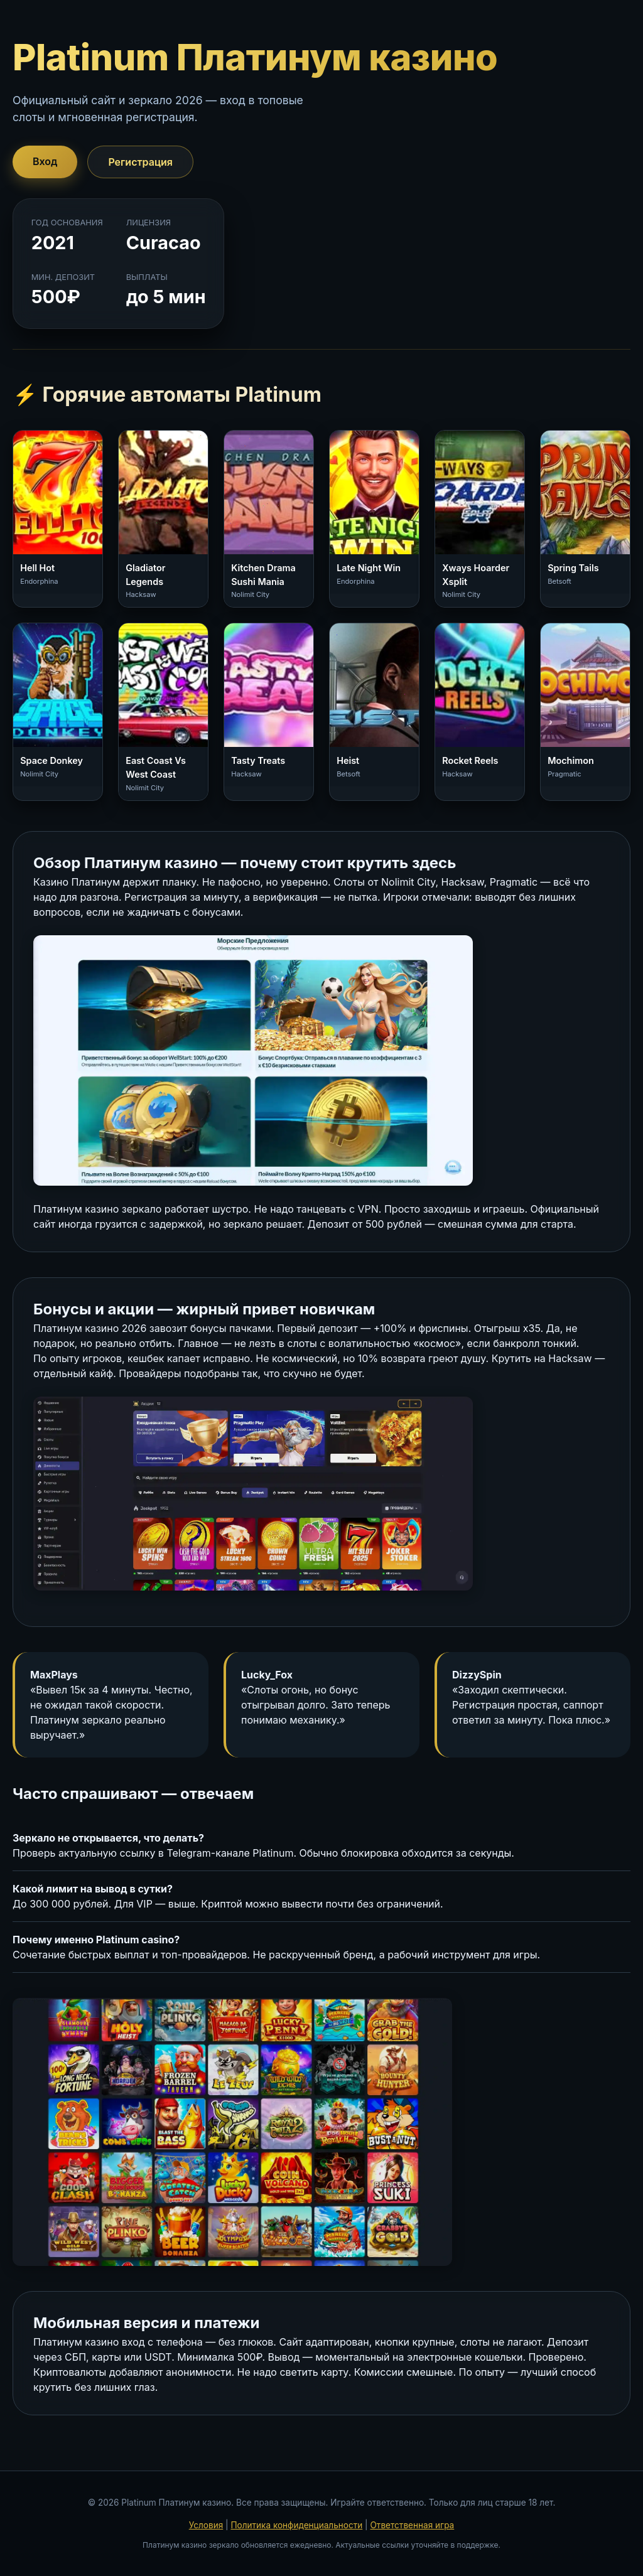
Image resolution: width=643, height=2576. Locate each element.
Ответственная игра (412, 2525)
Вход (45, 161)
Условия (206, 2525)
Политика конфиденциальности (296, 2525)
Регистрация (140, 162)
